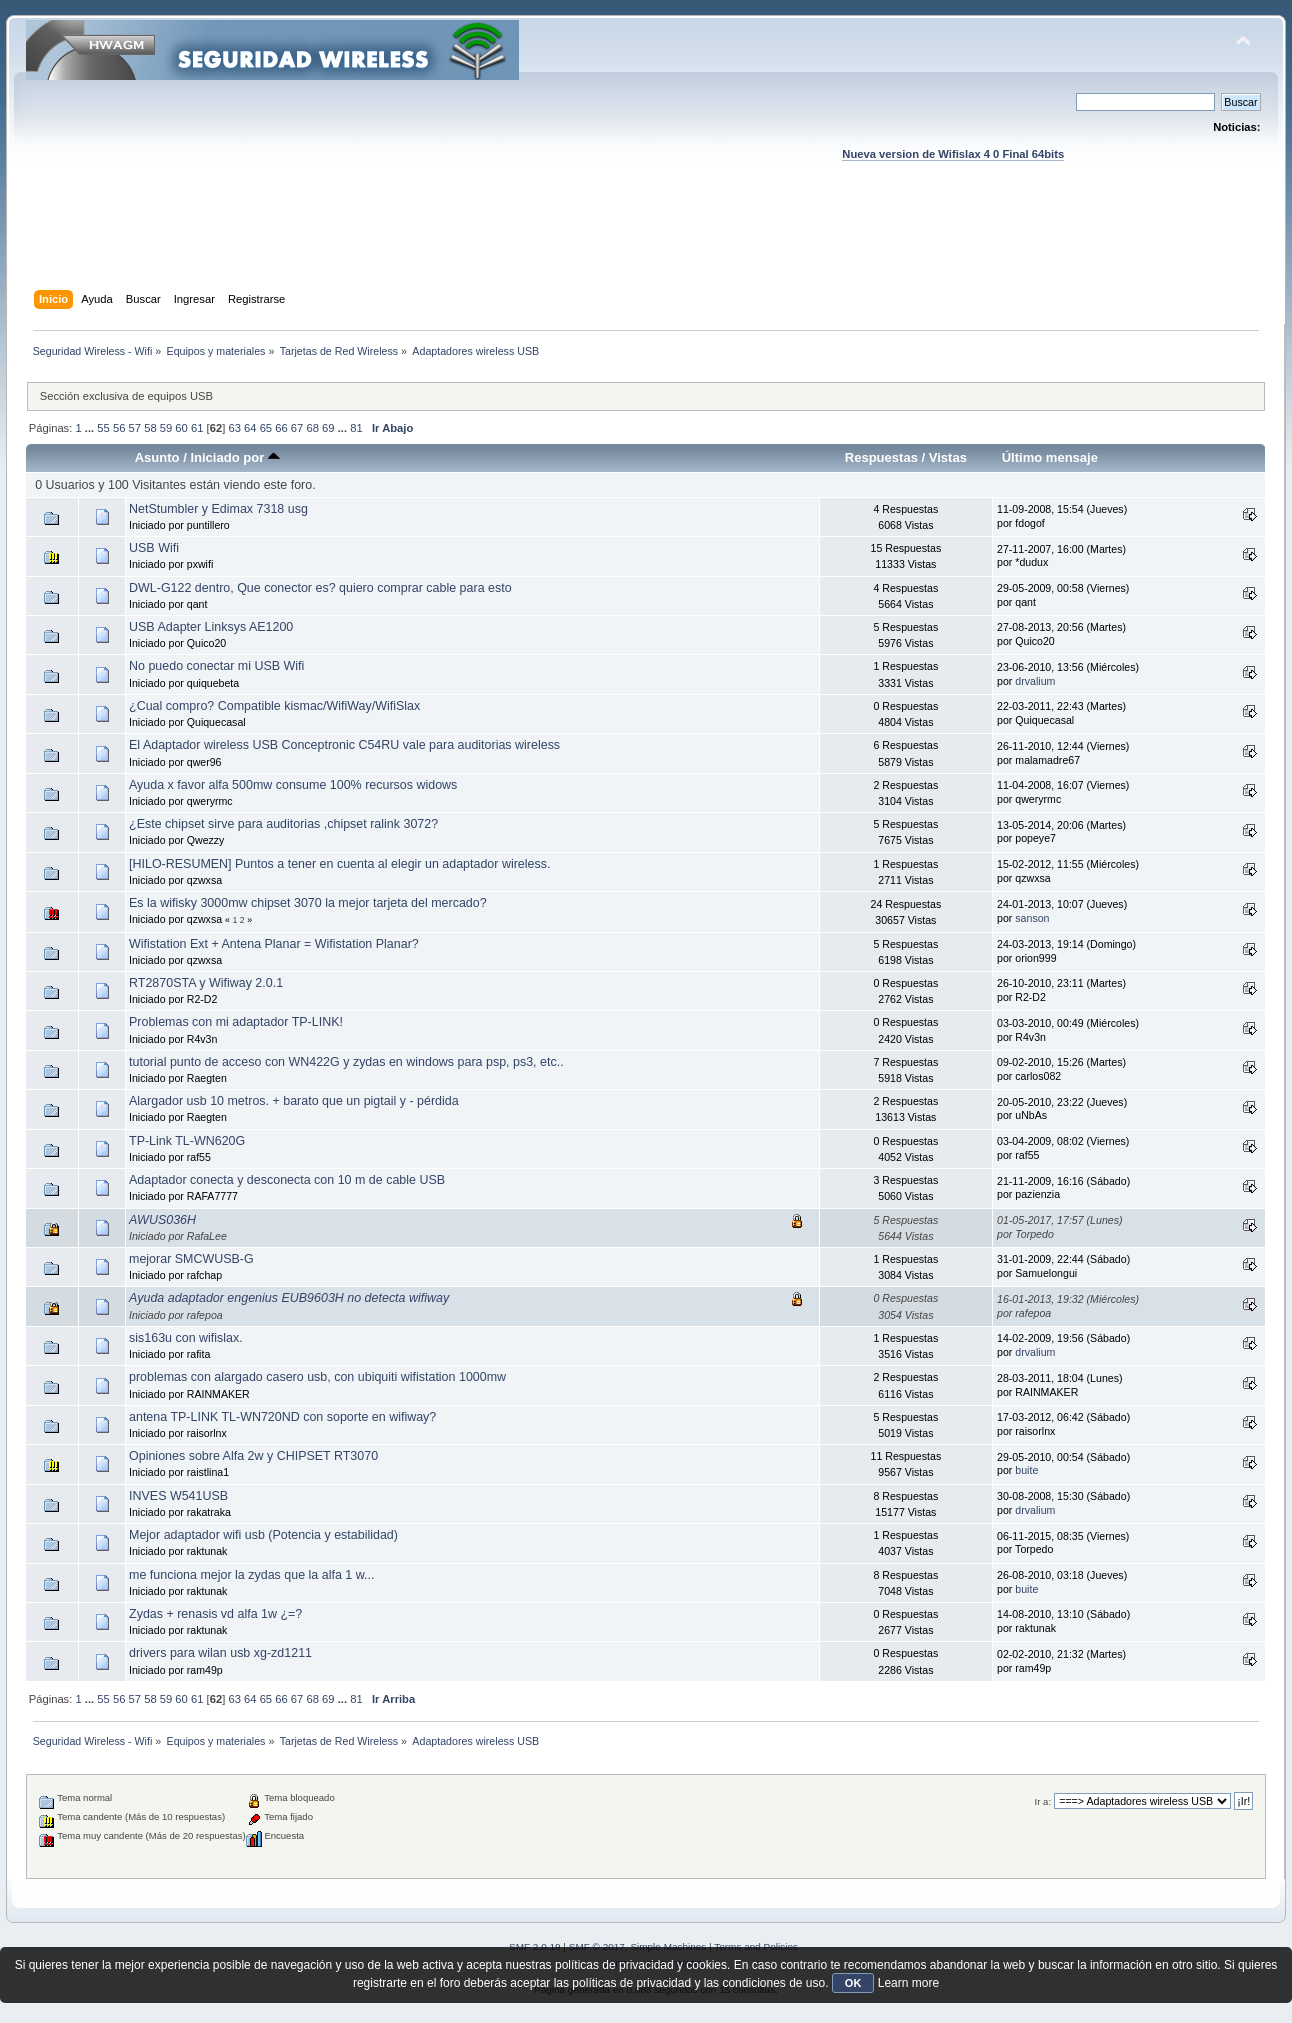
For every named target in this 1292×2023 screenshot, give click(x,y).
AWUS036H (162, 1220)
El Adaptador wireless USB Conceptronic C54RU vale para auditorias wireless (344, 745)
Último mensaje (1050, 457)
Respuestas (881, 457)
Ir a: (1043, 1801)
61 (197, 428)
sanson (1032, 918)
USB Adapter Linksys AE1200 (211, 627)
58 (150, 428)
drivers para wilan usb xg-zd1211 (220, 1653)
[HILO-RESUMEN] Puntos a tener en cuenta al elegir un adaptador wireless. (339, 864)
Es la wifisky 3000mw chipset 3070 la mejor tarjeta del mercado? (308, 903)
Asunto (157, 457)
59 (166, 428)
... (91, 428)
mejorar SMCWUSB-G (191, 1259)
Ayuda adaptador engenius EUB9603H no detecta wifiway (289, 1298)
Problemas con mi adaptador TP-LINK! (236, 1022)
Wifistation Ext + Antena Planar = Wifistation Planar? (274, 944)
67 (297, 428)
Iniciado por (234, 457)
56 (119, 428)
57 (135, 428)
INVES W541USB (178, 1496)
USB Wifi (154, 548)
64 (250, 428)
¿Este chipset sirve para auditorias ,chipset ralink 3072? (283, 824)
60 (181, 428)
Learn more (908, 1983)
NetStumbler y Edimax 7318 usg (218, 509)
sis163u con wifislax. (186, 1338)
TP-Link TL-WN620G (187, 1141)
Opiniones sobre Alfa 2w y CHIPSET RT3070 (253, 1456)
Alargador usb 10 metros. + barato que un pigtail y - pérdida (294, 1101)
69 (328, 428)
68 (312, 428)
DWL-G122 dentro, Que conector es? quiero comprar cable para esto (320, 588)
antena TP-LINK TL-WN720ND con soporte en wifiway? (282, 1417)
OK (853, 1983)
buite (1026, 1470)
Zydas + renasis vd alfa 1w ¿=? (215, 1614)
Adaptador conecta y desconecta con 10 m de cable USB (287, 1180)
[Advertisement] (646, 245)
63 (234, 428)
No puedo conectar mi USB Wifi (216, 666)
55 (103, 428)
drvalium (1035, 681)
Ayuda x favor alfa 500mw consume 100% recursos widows (293, 785)
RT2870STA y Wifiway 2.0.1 (206, 983)
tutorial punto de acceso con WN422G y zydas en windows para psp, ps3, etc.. (346, 1062)
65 (266, 428)
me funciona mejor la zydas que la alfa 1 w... (251, 1575)
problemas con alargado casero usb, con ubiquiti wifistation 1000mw (317, 1377)
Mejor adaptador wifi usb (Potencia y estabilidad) (263, 1535)
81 (356, 428)
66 (281, 428)
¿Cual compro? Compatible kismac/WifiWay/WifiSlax (274, 706)
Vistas (948, 457)
